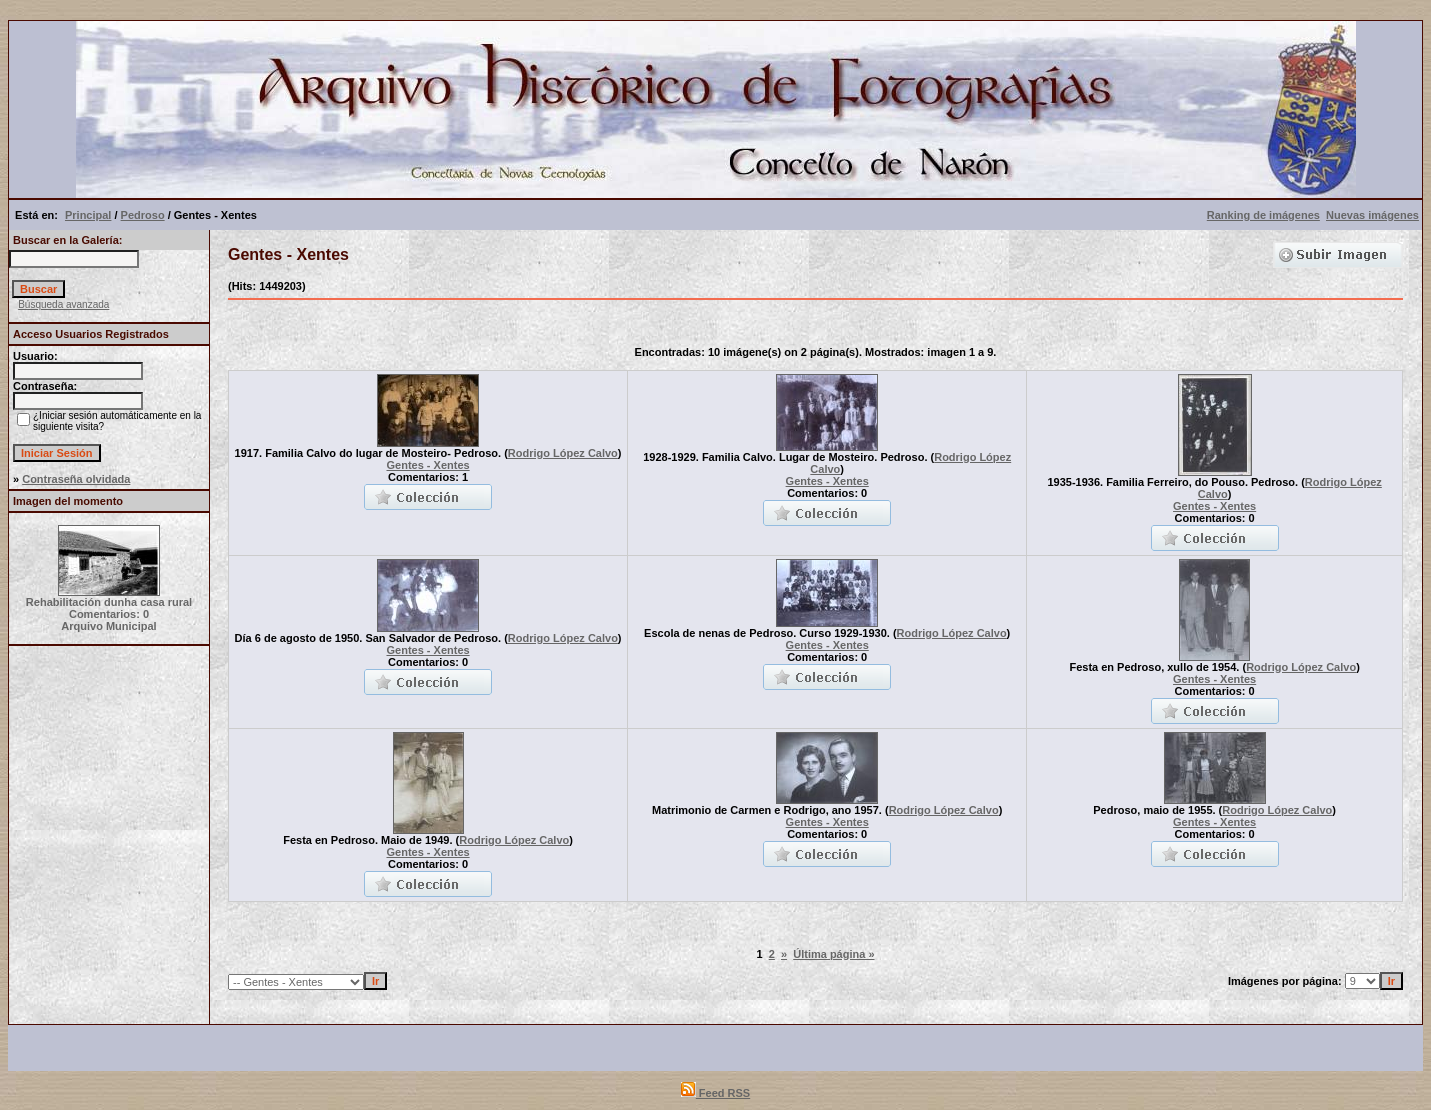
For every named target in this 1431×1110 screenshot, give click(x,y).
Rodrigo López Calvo (563, 453)
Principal (88, 215)
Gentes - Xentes (427, 465)
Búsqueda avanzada (63, 304)
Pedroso (143, 215)
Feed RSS (715, 1093)
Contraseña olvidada (76, 479)
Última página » (833, 954)
